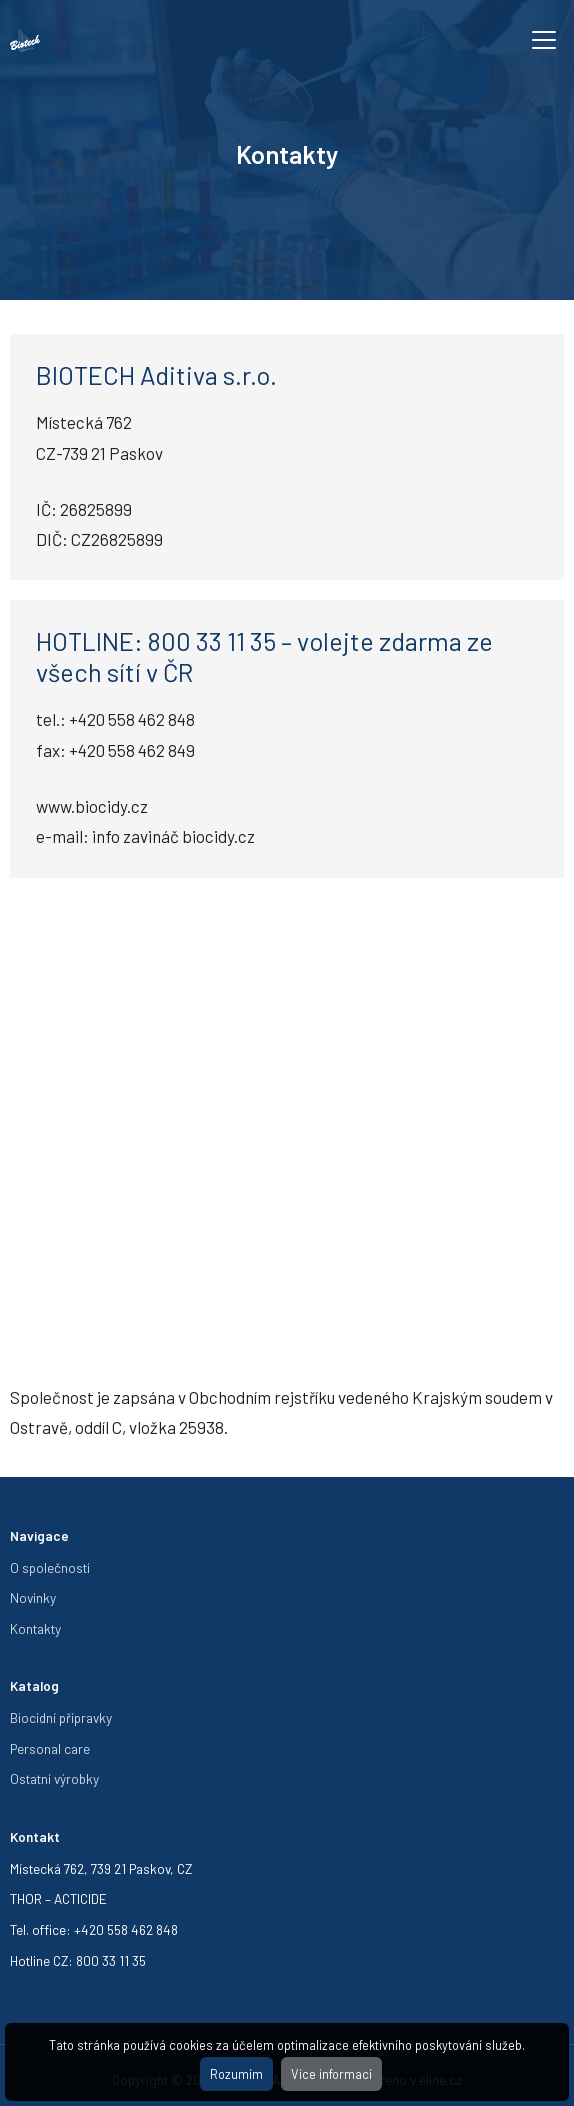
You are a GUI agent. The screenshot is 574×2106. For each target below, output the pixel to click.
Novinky (33, 1597)
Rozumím (236, 2074)
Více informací (331, 2074)
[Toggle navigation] (544, 40)
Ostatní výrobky (54, 1778)
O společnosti (50, 1567)
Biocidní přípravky (61, 1717)
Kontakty (35, 1628)
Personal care (50, 1748)
